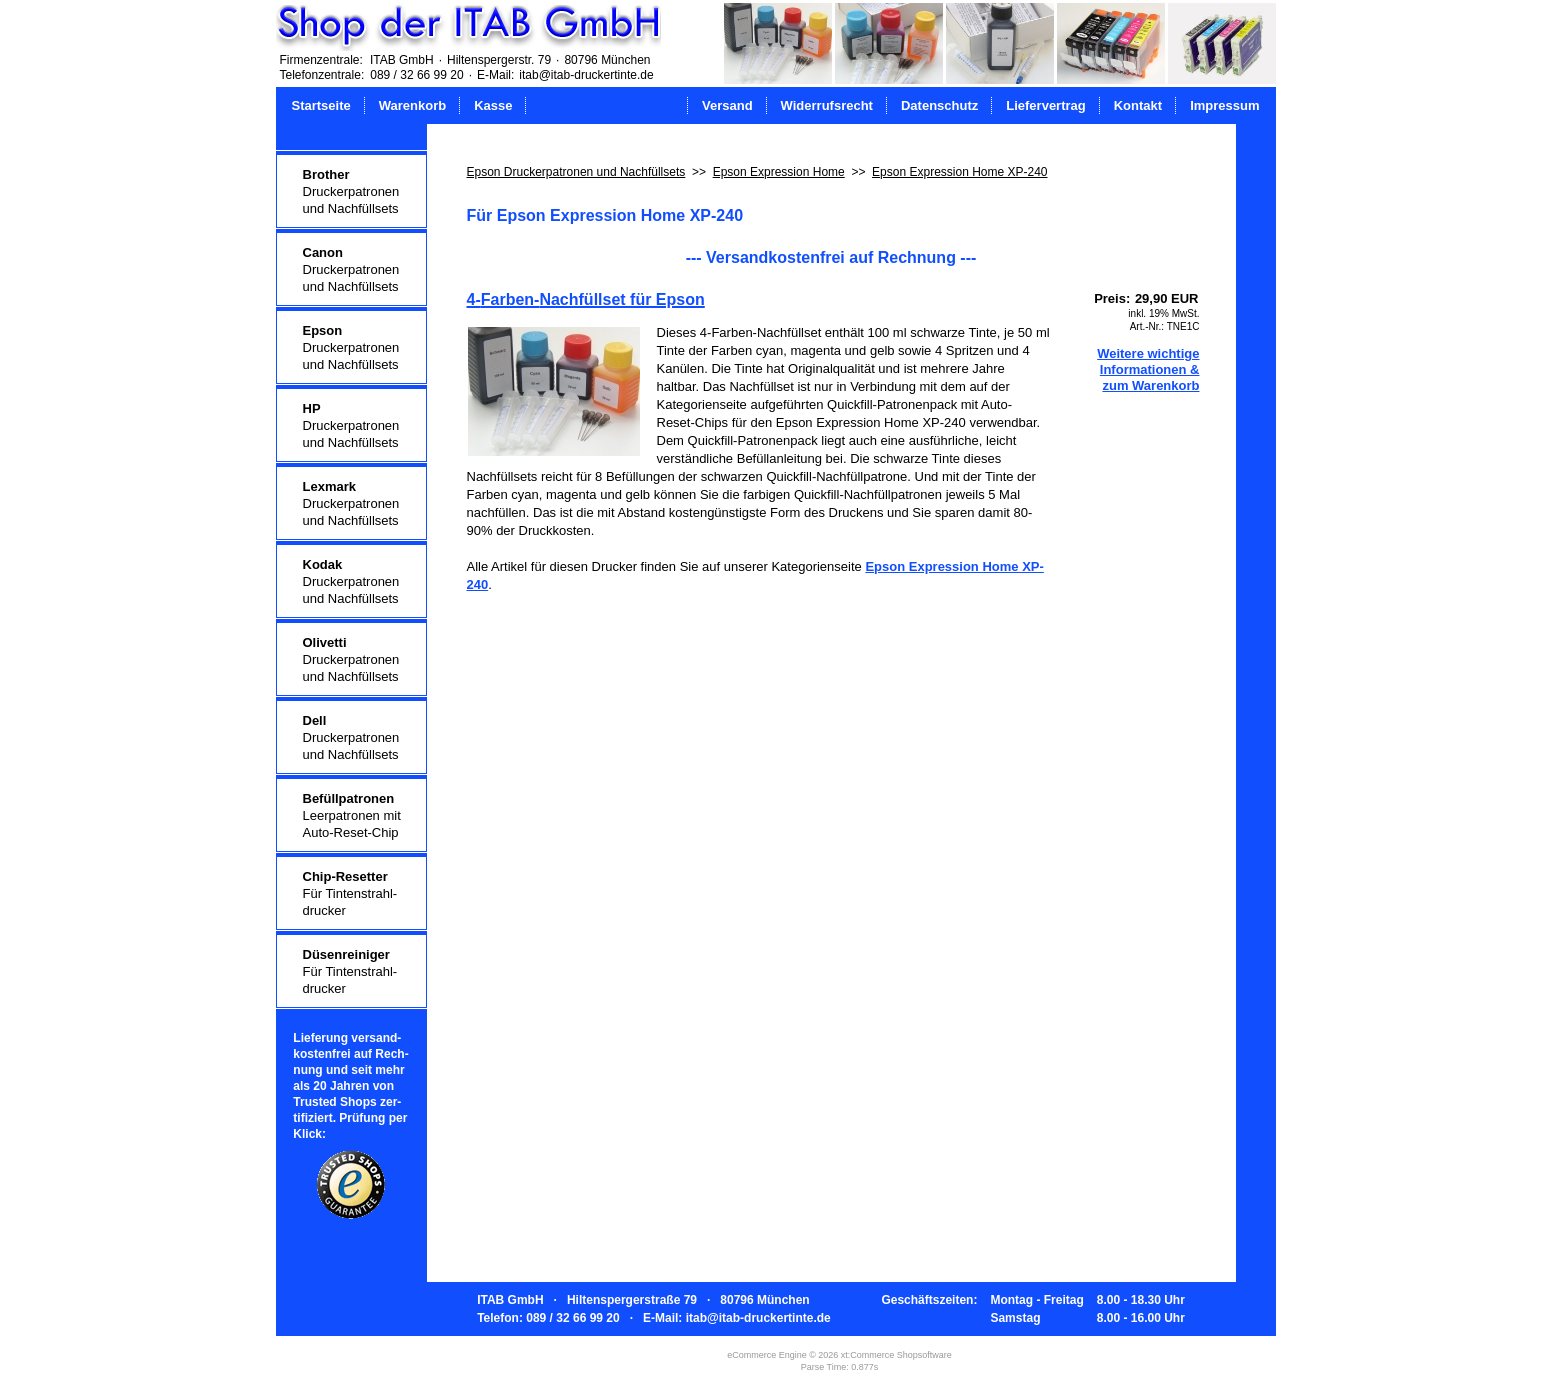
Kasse (493, 105)
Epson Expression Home (779, 172)
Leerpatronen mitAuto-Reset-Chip (352, 815)
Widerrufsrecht (827, 105)
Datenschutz (939, 105)
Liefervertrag (1045, 105)
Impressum (1224, 105)
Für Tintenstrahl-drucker (350, 893)
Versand (727, 105)
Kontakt (1138, 105)
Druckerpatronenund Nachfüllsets (351, 191)
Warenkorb (412, 105)
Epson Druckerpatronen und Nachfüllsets (576, 172)
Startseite (321, 105)
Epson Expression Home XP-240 (959, 172)
